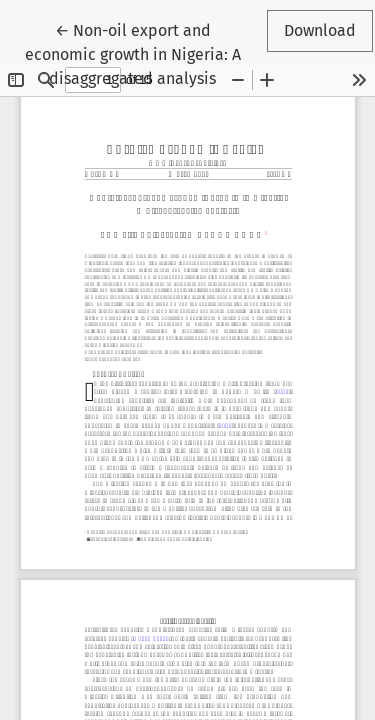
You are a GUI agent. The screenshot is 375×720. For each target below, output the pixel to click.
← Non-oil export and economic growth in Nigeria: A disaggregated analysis (136, 53)
